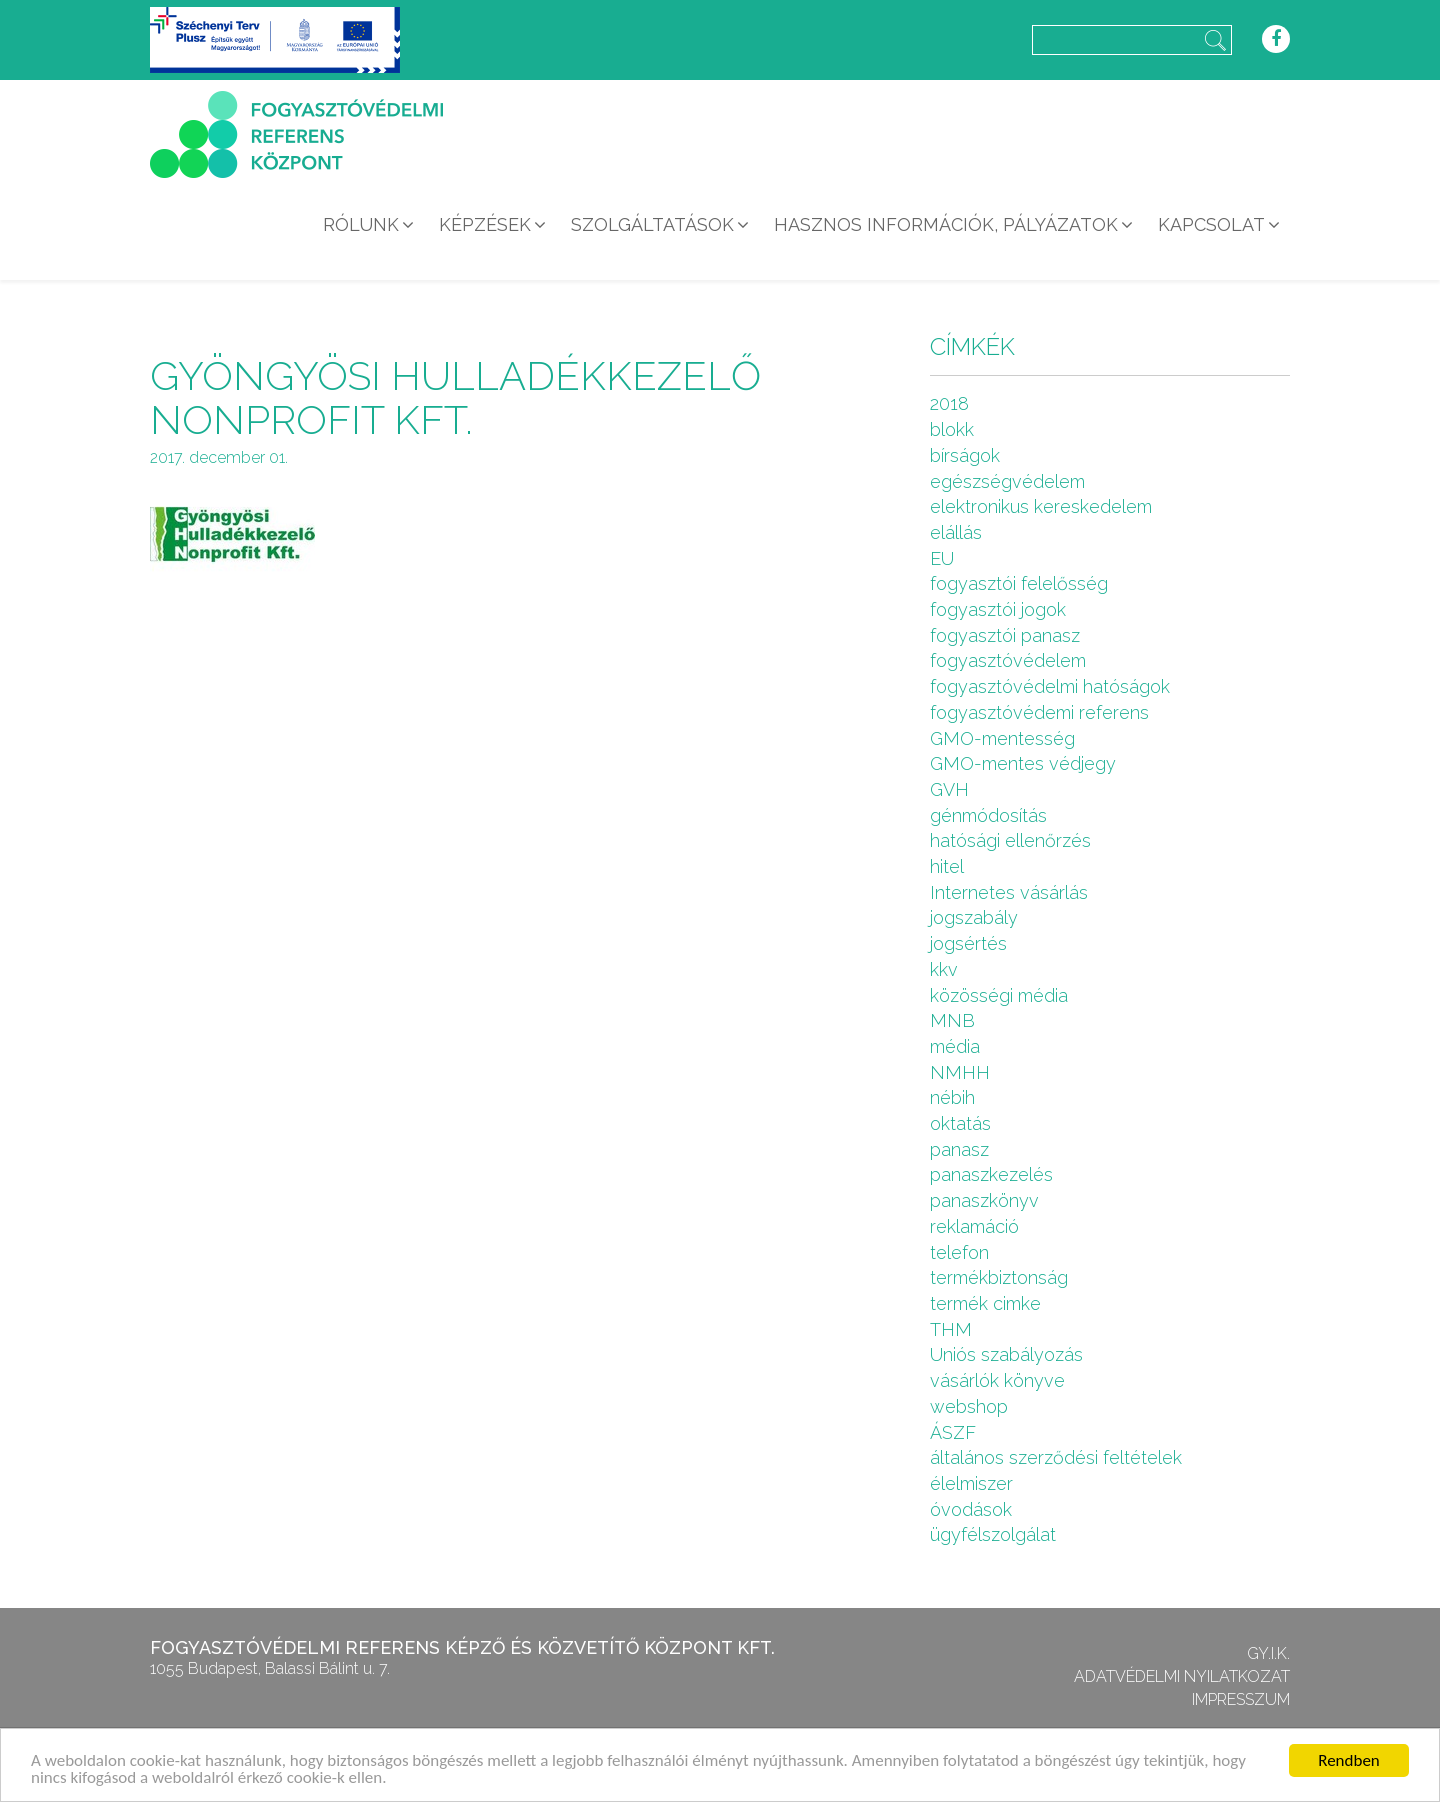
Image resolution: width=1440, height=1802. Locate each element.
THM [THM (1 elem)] (951, 1329)
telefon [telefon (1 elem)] (959, 1252)
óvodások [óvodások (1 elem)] (971, 1509)
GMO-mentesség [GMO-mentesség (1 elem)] (1002, 738)
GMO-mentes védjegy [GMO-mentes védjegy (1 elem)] (1023, 763)
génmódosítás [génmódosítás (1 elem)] (988, 815)
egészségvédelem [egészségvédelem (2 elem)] (1007, 481)
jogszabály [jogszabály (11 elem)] (974, 917)
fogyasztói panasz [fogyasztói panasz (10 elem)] (1005, 635)
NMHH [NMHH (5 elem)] (960, 1072)
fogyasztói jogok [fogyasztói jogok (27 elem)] (998, 609)
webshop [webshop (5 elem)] (969, 1406)
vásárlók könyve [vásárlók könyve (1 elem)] (997, 1380)
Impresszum (1241, 1699)
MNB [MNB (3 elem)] (952, 1020)
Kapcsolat (1211, 224)
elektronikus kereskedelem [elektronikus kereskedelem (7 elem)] (1041, 506)
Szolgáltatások (652, 224)
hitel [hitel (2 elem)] (947, 866)
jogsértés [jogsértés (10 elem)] (968, 943)
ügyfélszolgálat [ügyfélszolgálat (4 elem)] (993, 1534)
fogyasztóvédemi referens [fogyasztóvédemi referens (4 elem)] (1039, 712)
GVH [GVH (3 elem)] (949, 789)
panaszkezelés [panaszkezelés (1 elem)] (991, 1174)
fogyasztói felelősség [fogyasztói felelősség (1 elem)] (1019, 583)
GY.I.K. (1268, 1653)
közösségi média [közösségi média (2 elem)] (999, 995)
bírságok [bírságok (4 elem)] (965, 455)
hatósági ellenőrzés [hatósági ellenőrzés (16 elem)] (1010, 840)
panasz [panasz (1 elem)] (959, 1149)
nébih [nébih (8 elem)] (952, 1097)
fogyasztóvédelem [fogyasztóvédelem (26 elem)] (1008, 660)
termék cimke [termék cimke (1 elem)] (985, 1303)
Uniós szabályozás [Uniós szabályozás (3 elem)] (1006, 1354)
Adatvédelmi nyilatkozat (1182, 1676)
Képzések (485, 224)
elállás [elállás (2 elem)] (956, 532)
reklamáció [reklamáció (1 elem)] (974, 1226)
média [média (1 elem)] (955, 1046)
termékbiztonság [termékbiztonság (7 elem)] (999, 1277)
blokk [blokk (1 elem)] (952, 429)
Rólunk (361, 224)
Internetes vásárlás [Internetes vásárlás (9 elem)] (1009, 892)
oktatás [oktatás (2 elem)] (960, 1123)
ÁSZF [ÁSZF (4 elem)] (953, 1432)
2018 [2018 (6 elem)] (949, 403)
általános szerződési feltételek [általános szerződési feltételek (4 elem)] (1056, 1457)
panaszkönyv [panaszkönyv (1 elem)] (984, 1200)
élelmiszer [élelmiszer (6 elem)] (971, 1483)
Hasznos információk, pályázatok (946, 224)
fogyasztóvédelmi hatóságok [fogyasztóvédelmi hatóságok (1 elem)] (1050, 686)
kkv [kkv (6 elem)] (944, 969)
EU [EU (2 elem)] (942, 558)
